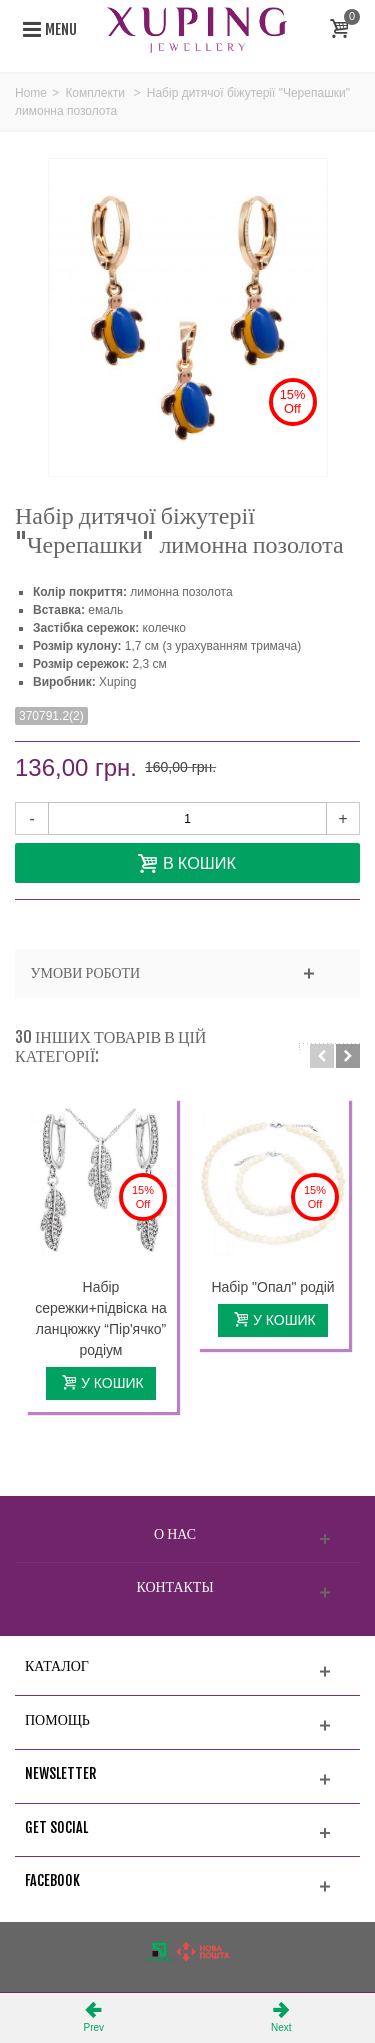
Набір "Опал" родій (272, 1287)
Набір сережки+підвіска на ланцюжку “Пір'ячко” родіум (101, 1318)
